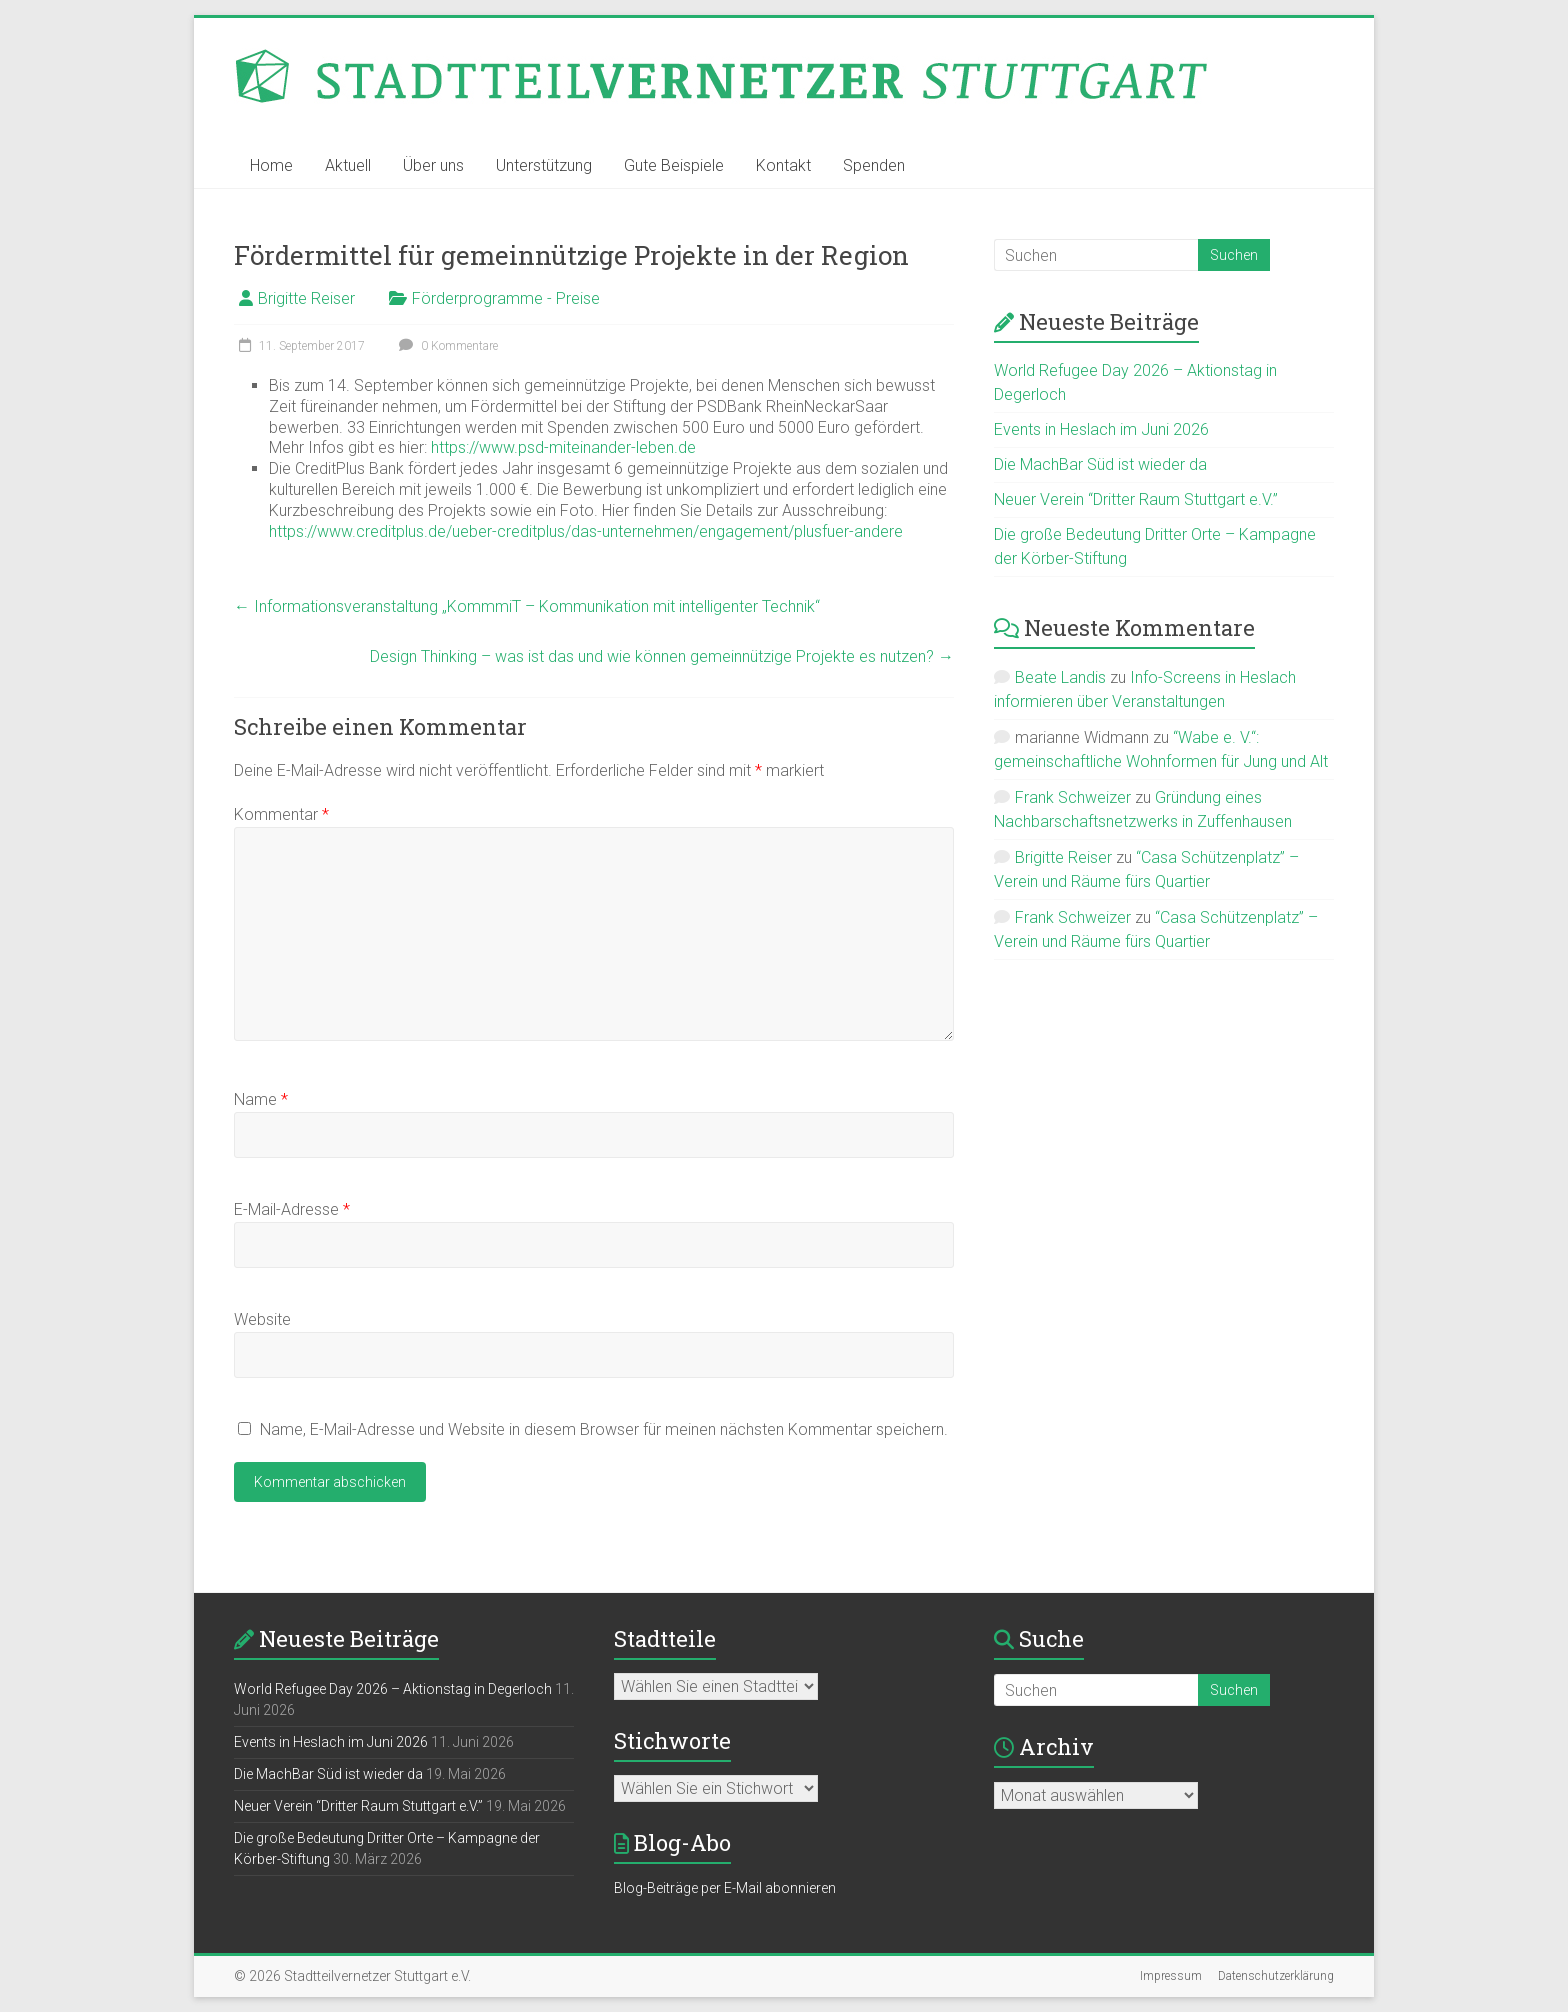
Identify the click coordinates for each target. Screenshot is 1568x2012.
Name (261, 1099)
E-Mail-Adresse (292, 1209)
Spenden (874, 165)
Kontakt (783, 165)
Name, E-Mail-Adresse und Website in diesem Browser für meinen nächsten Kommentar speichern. (604, 1429)
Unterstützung (544, 165)
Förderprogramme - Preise (506, 298)
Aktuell (348, 165)
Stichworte (672, 1740)
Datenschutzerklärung (1276, 1976)
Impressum (1171, 1976)
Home (271, 165)
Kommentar (281, 814)
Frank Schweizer (1073, 797)
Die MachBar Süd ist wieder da (1100, 464)
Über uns (433, 165)
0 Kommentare (446, 346)
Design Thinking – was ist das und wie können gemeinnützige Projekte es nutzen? (662, 656)
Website (262, 1319)
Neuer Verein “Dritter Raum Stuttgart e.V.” (1136, 499)
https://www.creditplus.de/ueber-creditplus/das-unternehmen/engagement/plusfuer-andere (586, 531)
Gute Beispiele (674, 165)
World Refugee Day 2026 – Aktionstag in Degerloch (393, 1689)
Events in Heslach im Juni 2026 (1101, 429)
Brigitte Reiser (306, 298)
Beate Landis (1060, 677)
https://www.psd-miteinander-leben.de (563, 447)
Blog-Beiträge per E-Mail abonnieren (725, 1888)
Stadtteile (665, 1638)
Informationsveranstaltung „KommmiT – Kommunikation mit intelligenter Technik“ (527, 606)
